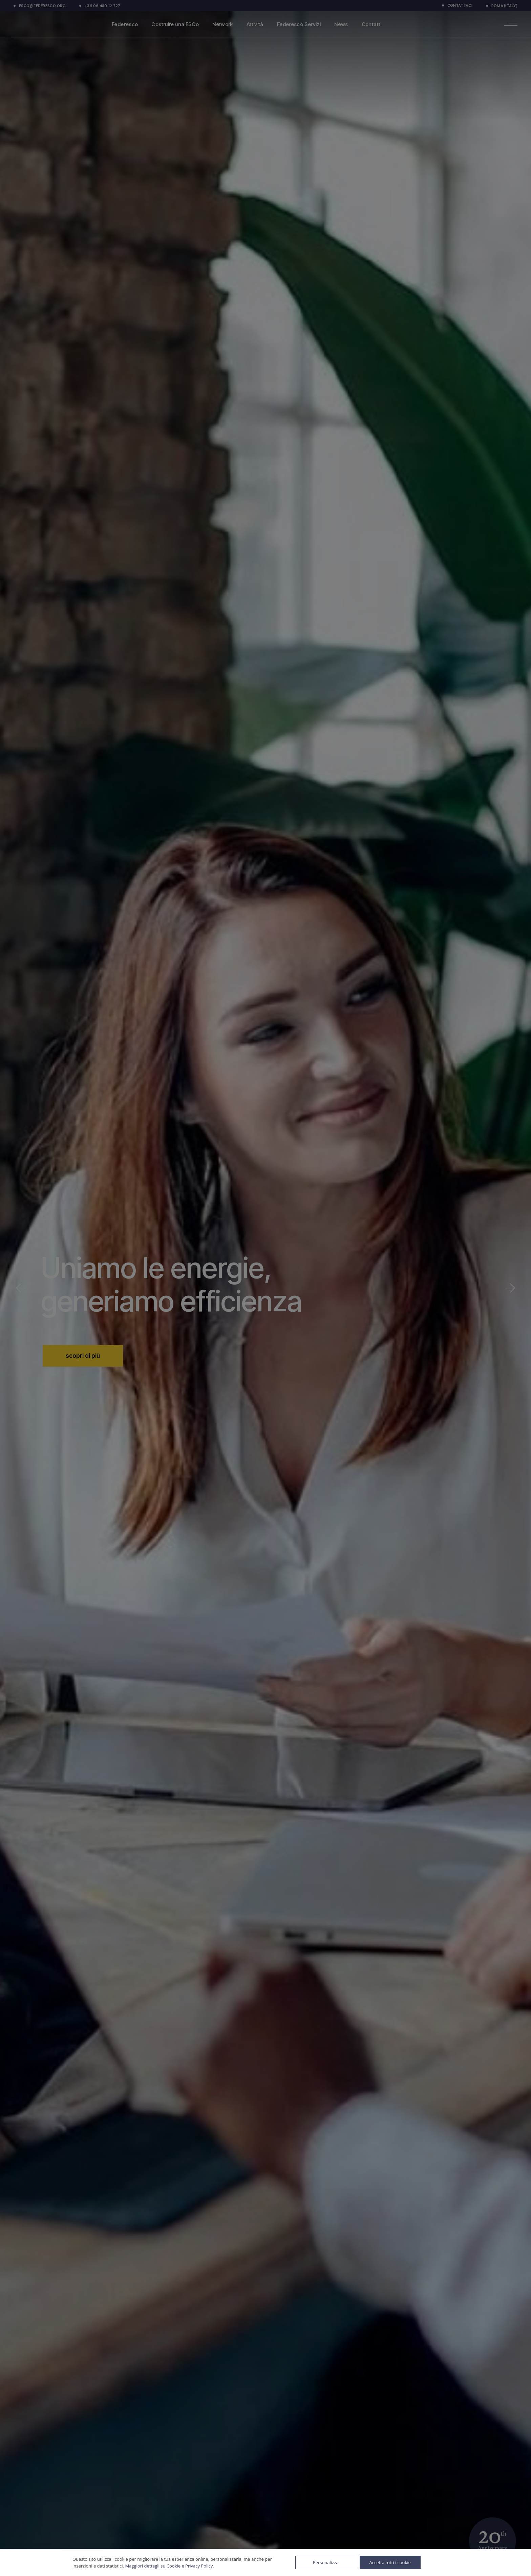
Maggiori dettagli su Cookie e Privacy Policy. (169, 2566)
